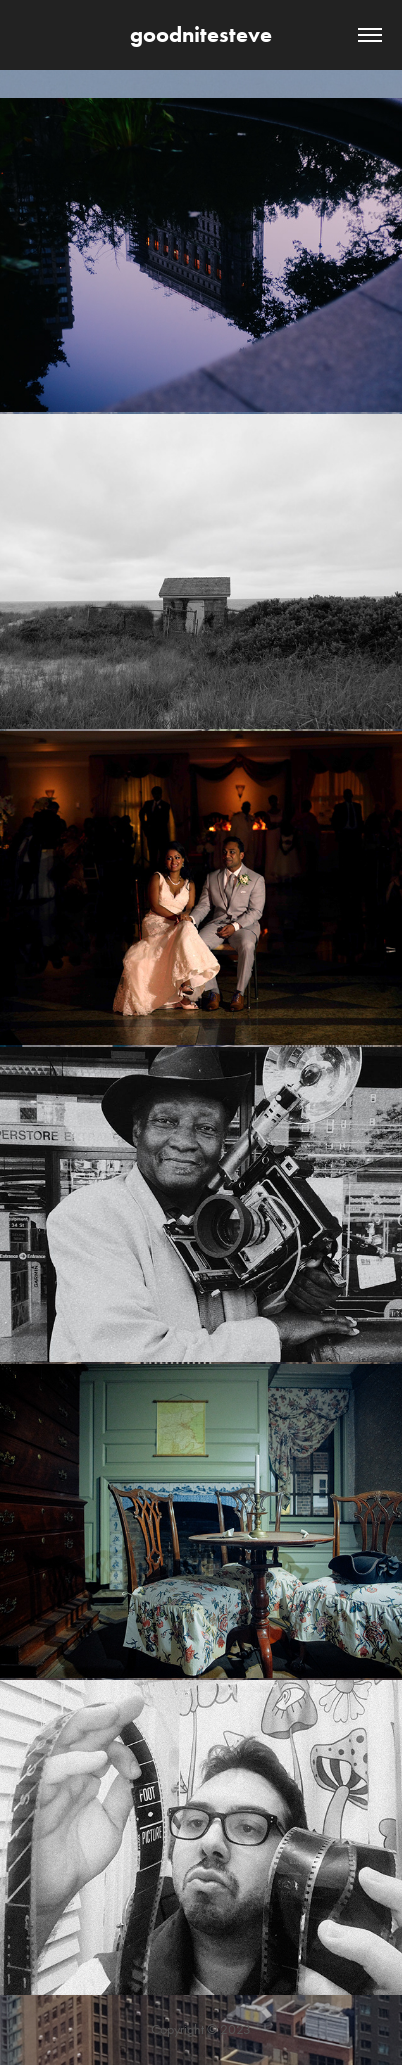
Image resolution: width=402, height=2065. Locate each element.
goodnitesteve (201, 34)
